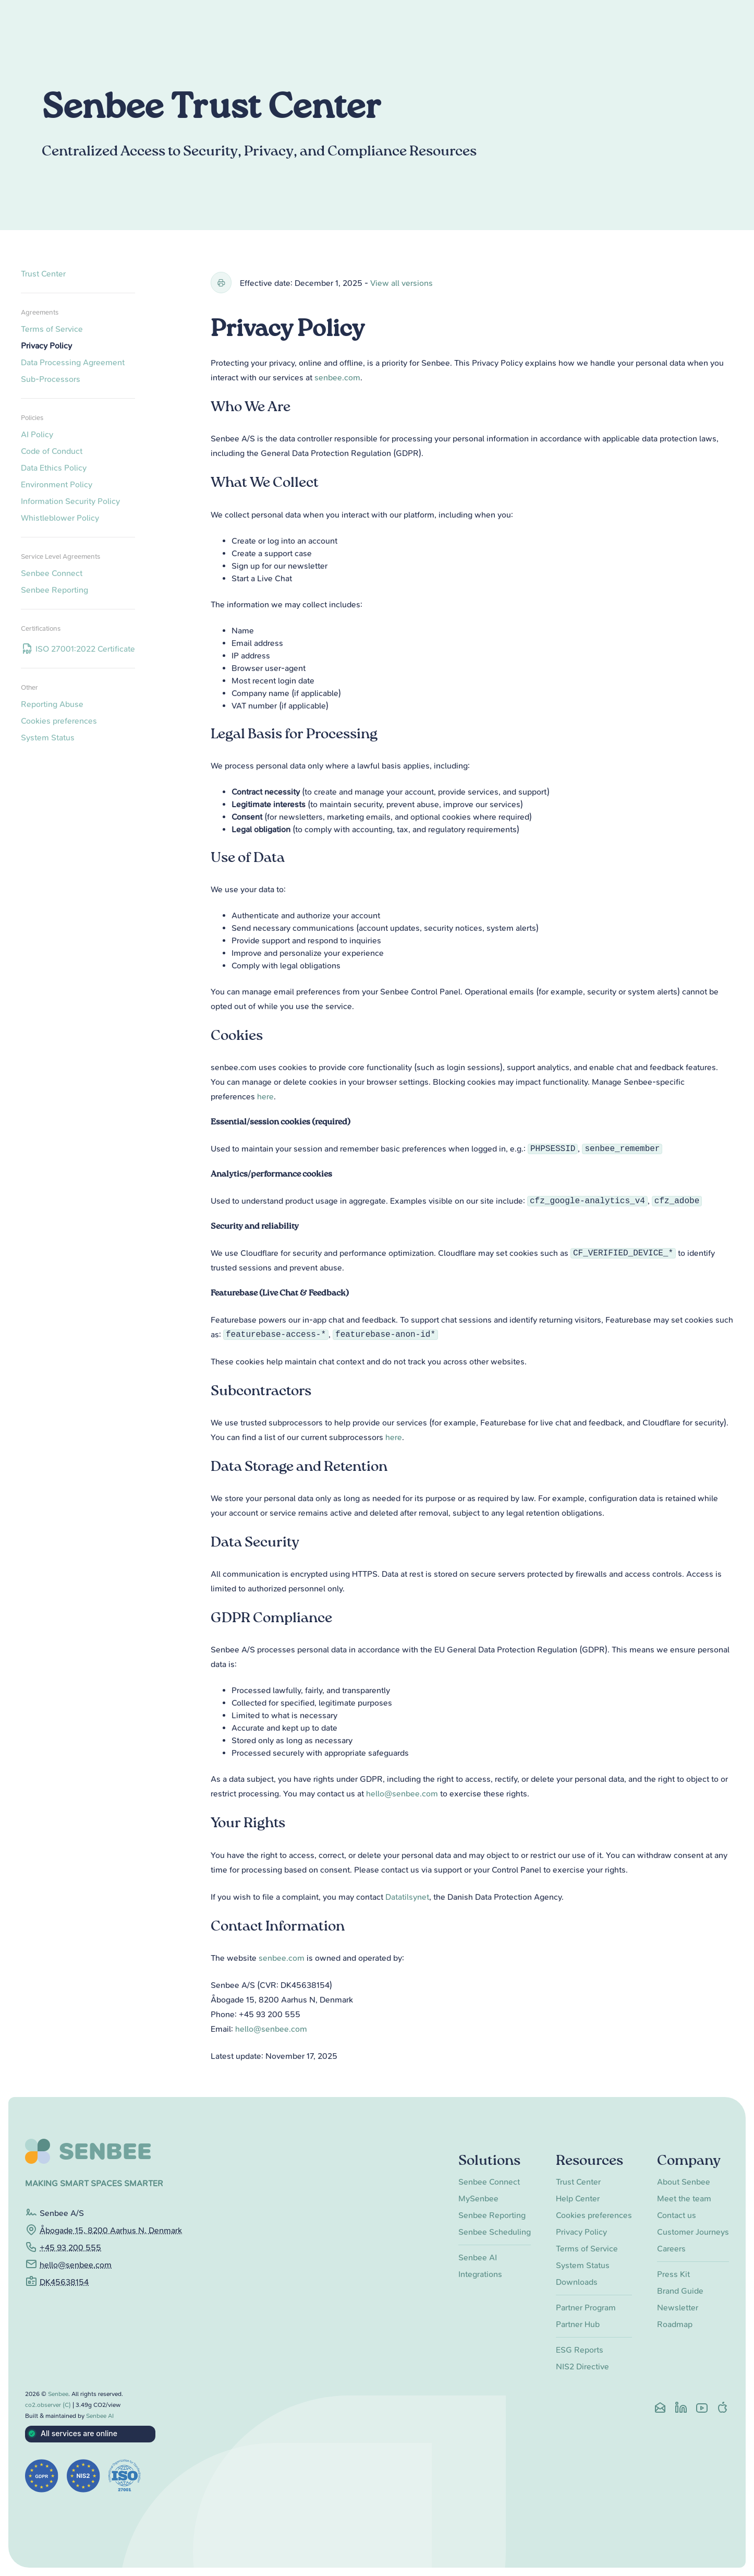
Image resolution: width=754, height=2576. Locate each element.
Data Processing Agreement (73, 362)
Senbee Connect (51, 573)
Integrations (480, 2274)
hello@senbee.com (402, 1794)
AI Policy (37, 434)
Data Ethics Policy (54, 468)
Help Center (578, 2198)
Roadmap (674, 2324)
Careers (671, 2249)
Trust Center (43, 274)
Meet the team (684, 2198)
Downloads (577, 2282)
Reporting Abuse (52, 704)
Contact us (676, 2215)
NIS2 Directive (582, 2366)
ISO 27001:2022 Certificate (78, 648)
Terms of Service (52, 329)
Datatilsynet (407, 1897)
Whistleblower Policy (60, 518)
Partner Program (586, 2308)
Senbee (58, 2394)
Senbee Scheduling (494, 2232)
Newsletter (677, 2308)
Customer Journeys (693, 2232)
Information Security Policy (70, 501)
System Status (48, 737)
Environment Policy (56, 484)
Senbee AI (477, 2257)
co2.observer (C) (48, 2405)
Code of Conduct (51, 451)
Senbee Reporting (54, 590)
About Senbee (683, 2182)
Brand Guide (680, 2291)
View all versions (401, 283)
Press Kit (673, 2274)
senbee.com (337, 377)
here (265, 1096)
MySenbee (478, 2198)
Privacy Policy (46, 346)
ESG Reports (579, 2350)
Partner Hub (578, 2324)
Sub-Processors (50, 379)
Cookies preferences (59, 721)
